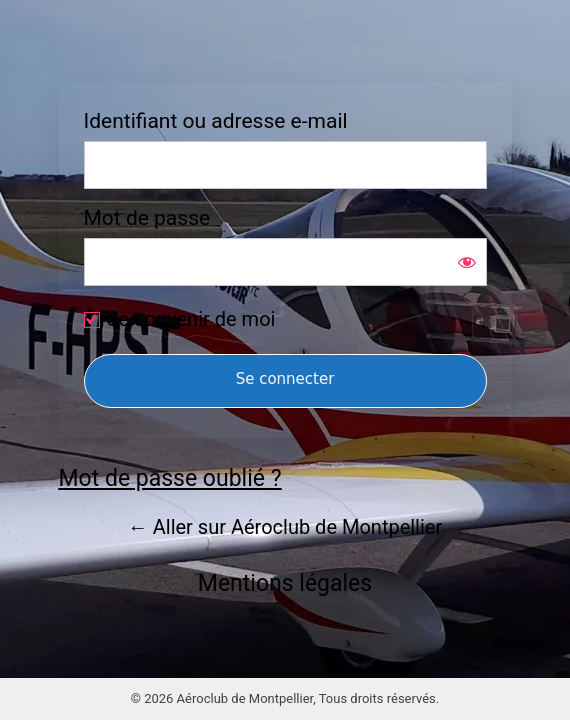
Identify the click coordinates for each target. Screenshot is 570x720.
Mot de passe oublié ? (170, 478)
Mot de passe (147, 218)
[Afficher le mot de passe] (467, 262)
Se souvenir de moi (191, 319)
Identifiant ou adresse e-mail (216, 121)
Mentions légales (285, 583)
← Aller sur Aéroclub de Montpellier (285, 527)
